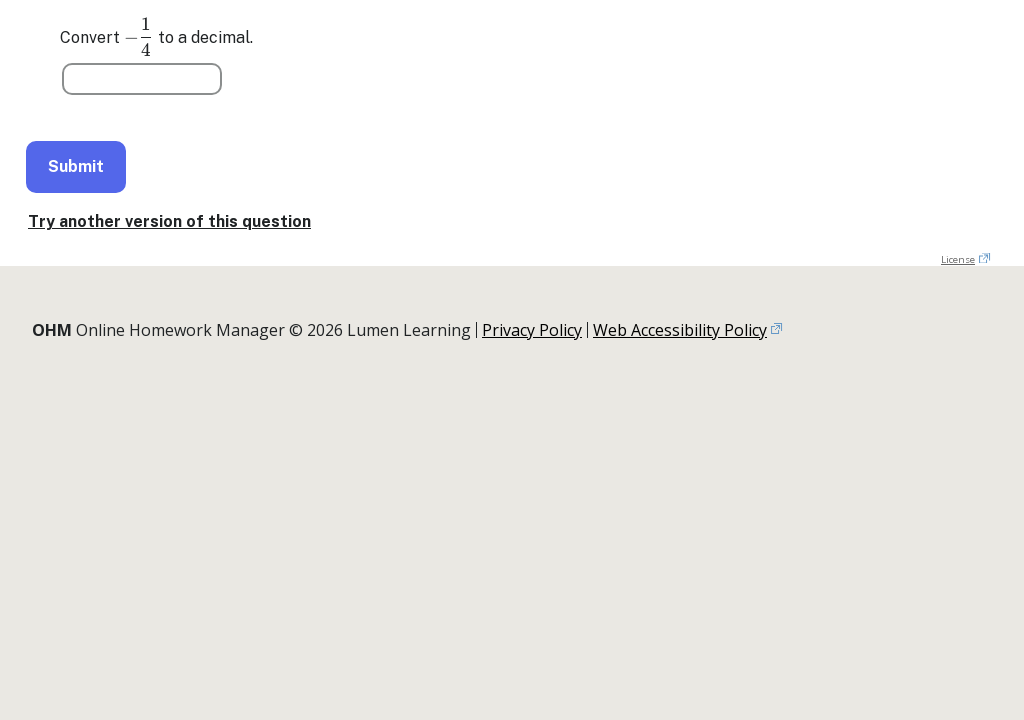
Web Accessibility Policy (680, 330)
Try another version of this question (169, 221)
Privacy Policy (532, 330)
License (958, 259)
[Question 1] (142, 79)
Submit (76, 166)
